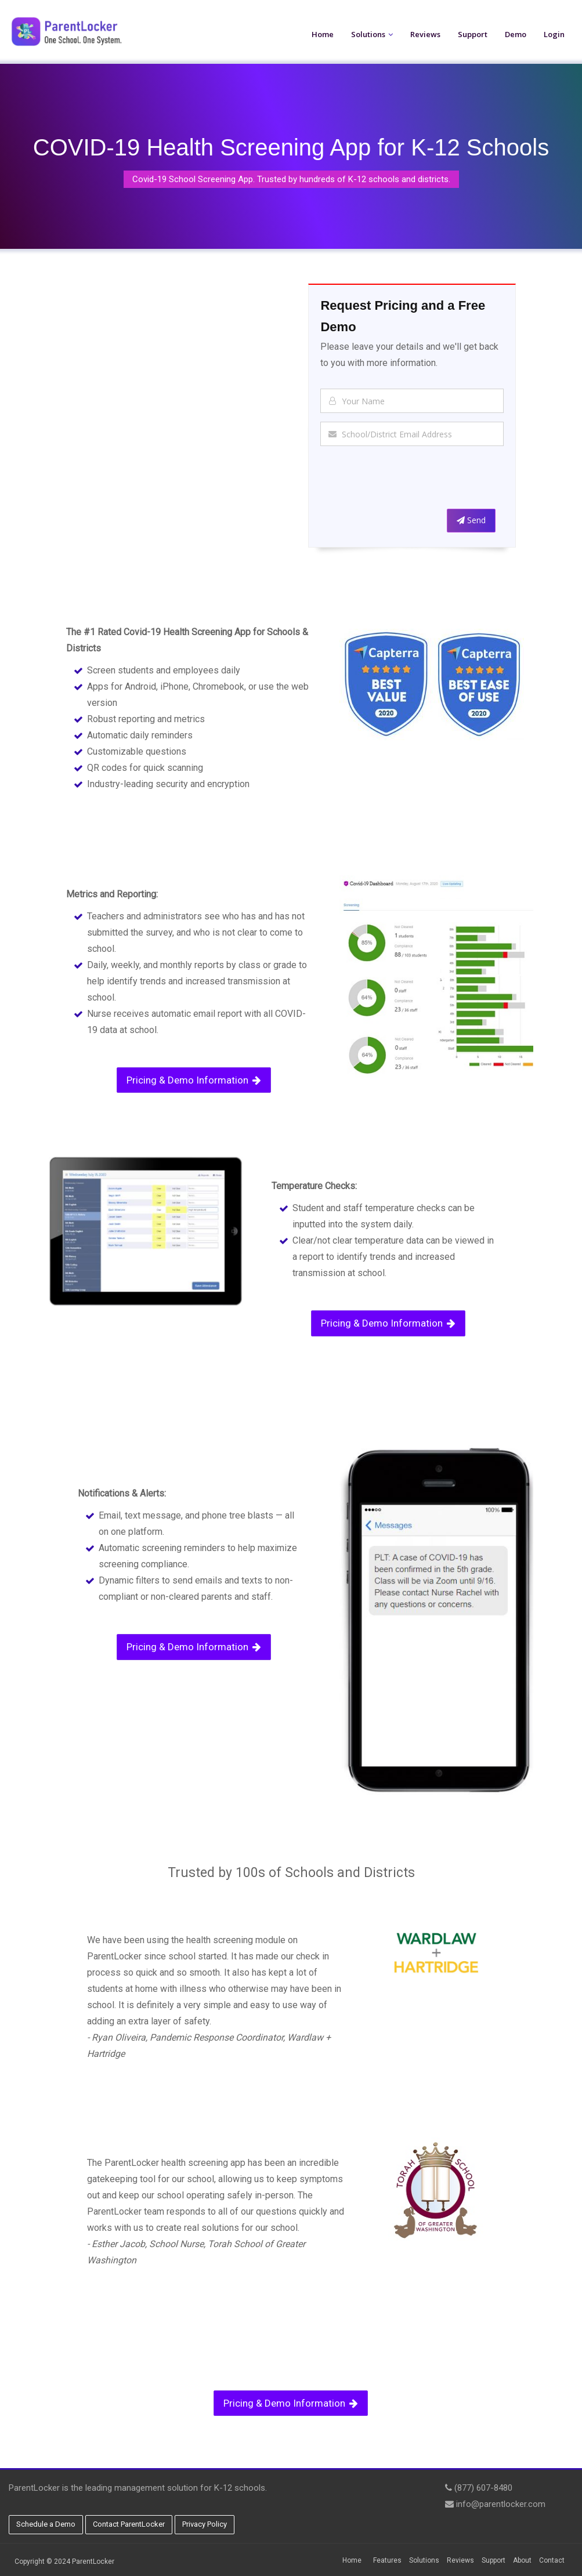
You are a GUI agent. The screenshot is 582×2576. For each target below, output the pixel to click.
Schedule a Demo (45, 2524)
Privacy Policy (204, 2524)
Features (387, 2560)
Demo (515, 34)
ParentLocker (93, 2561)
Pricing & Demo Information (193, 1080)
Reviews (425, 34)
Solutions (368, 34)
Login (554, 34)
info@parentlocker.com (500, 2504)
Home (323, 34)
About (522, 2560)
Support (472, 34)
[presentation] (408, 480)
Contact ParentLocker (129, 2524)
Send (471, 520)
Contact (552, 2560)
